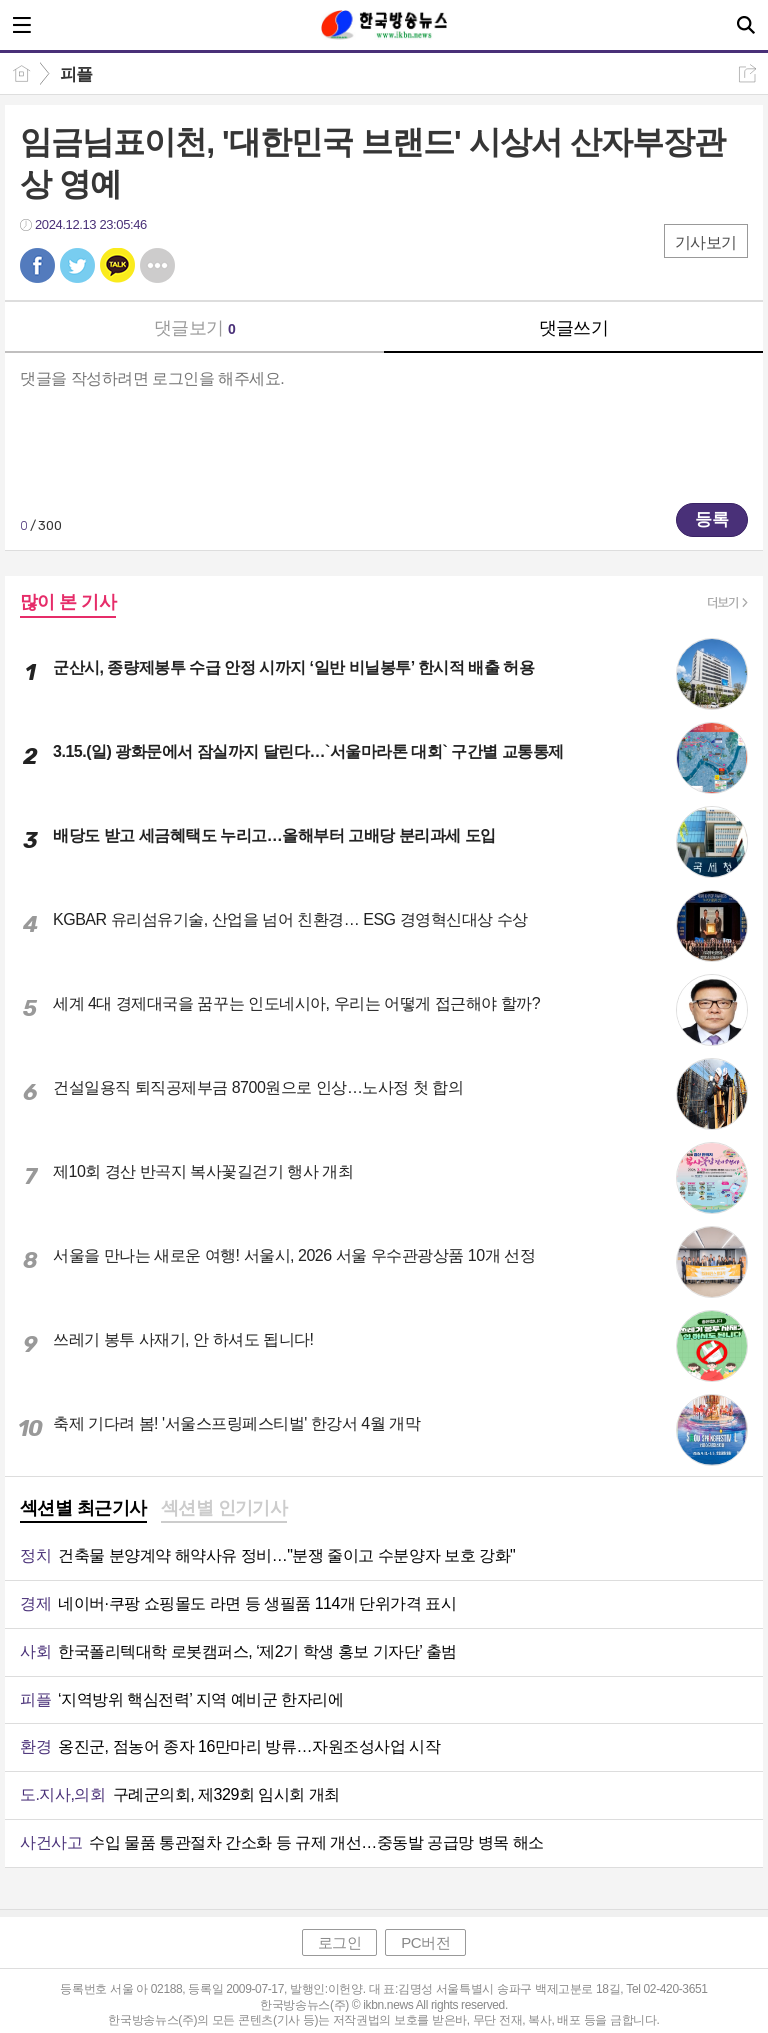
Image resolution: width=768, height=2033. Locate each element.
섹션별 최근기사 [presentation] (83, 1508)
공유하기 (747, 73)
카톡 (117, 265)
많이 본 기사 (68, 602)
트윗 (77, 265)
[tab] (83, 1510)
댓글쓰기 (574, 328)
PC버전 (425, 1942)
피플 (76, 74)
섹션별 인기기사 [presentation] (224, 1508)
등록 (712, 519)
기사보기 (706, 242)
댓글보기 (195, 328)
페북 (37, 265)
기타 (157, 265)
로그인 (340, 1942)
